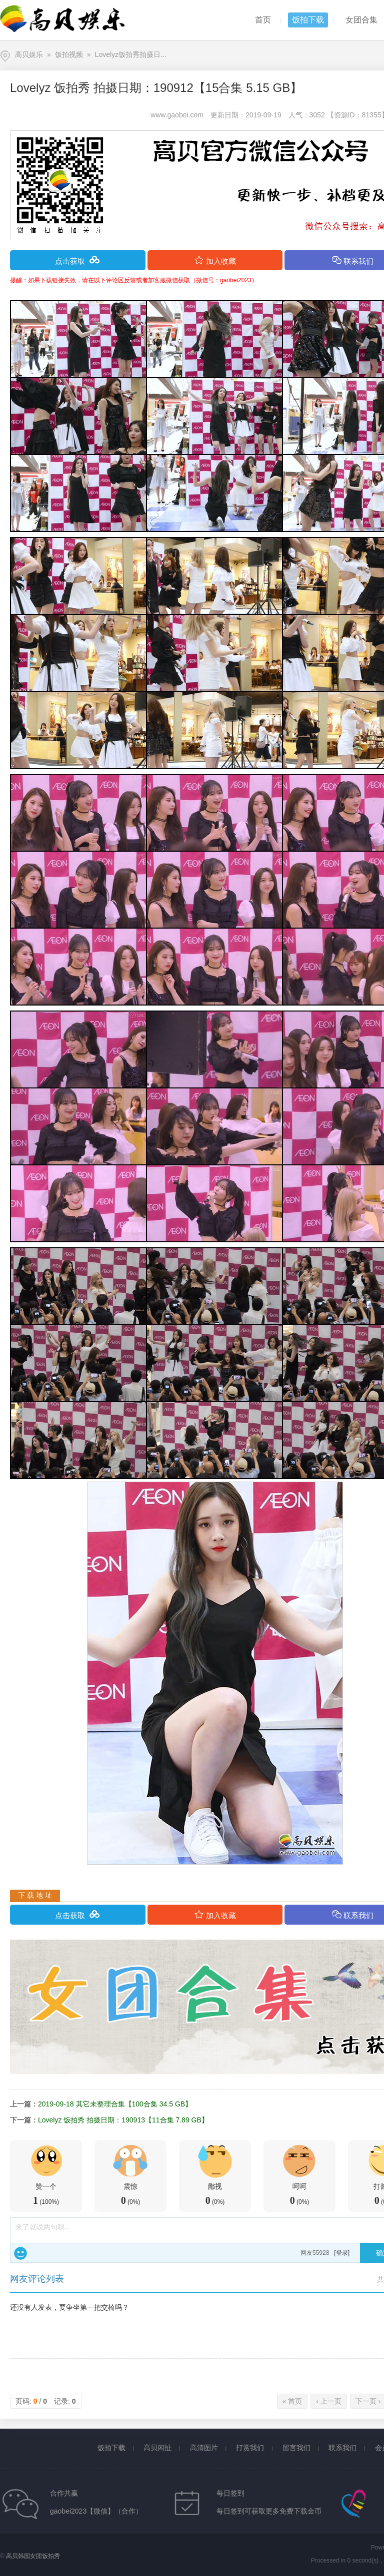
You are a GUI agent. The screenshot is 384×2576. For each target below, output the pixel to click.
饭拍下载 (308, 19)
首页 (263, 19)
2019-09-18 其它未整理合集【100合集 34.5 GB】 (115, 2104)
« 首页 (292, 2401)
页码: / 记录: (46, 2401)
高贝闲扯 (158, 2448)
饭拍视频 (69, 54)
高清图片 (204, 2448)
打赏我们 (250, 2448)
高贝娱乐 (29, 54)
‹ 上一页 (329, 2401)
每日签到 (230, 2493)
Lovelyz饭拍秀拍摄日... (130, 54)
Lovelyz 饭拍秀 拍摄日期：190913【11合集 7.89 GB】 (123, 2120)
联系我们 (342, 2448)
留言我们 (296, 2448)
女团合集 (362, 19)
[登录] (342, 2252)
